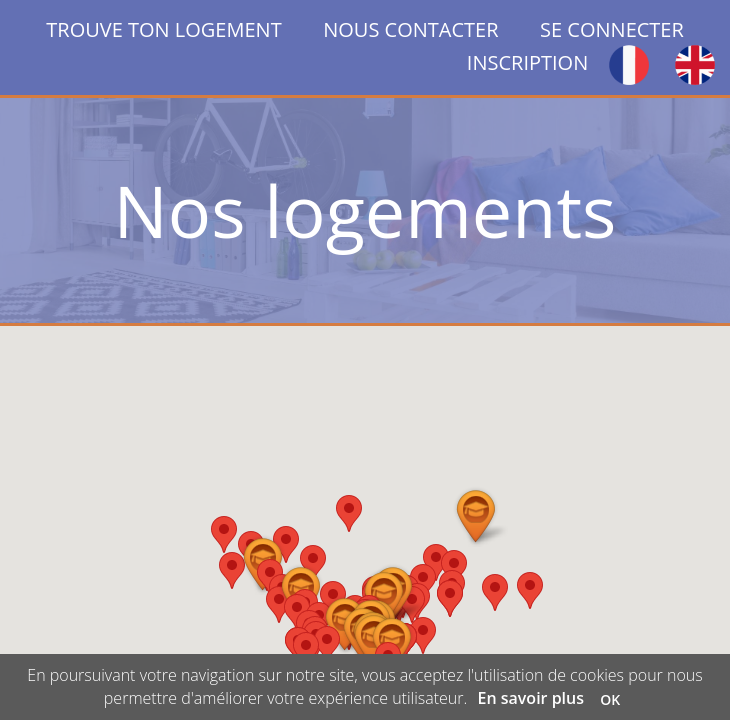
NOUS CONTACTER (410, 29)
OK (610, 699)
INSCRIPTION (527, 62)
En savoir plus (531, 698)
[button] (530, 590)
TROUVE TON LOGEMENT (184, 29)
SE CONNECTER (612, 29)
